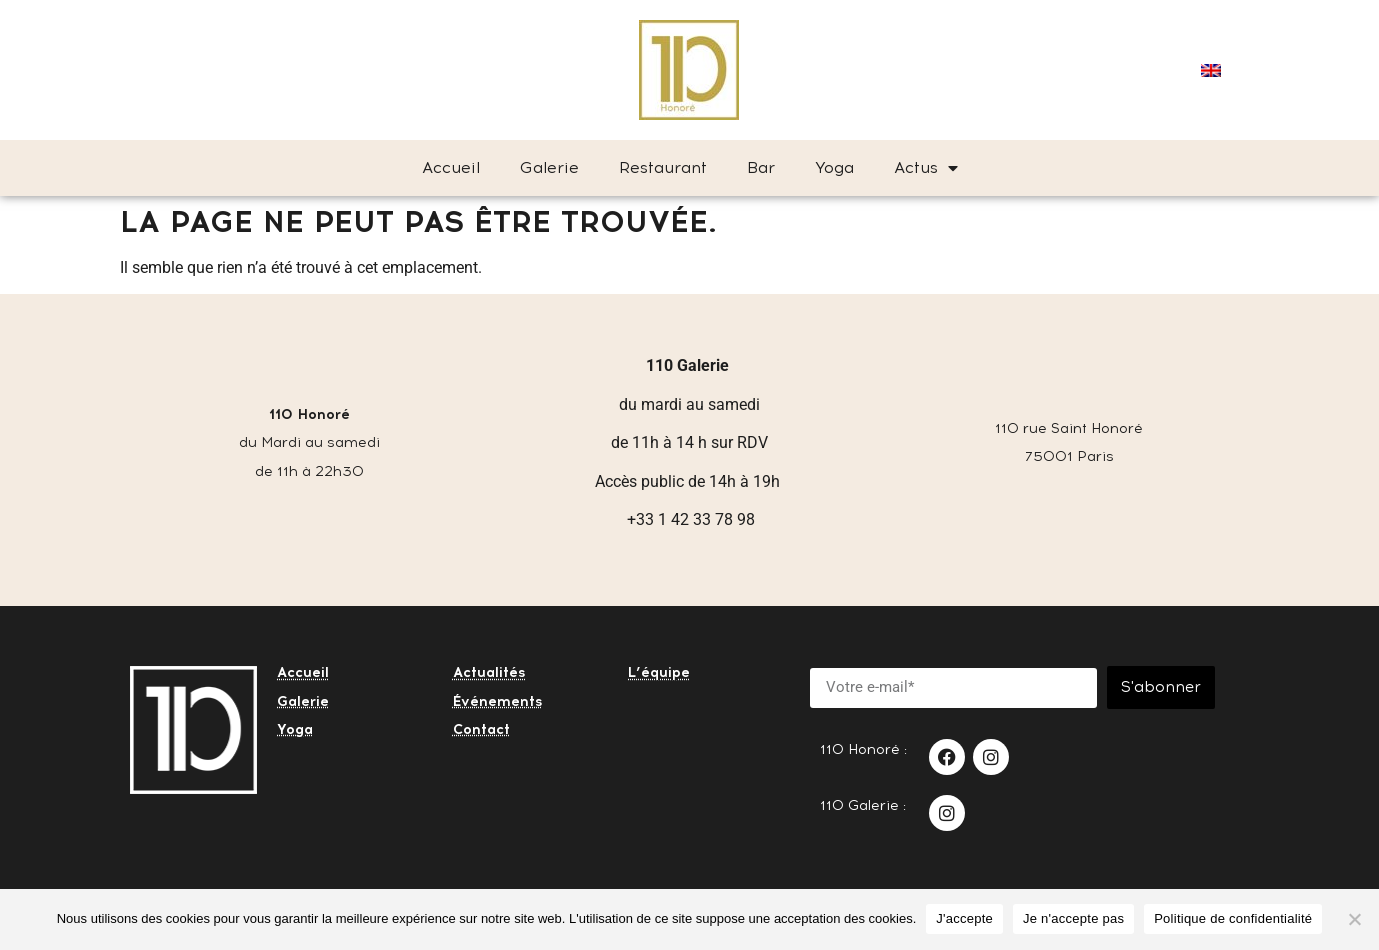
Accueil (451, 167)
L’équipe (659, 672)
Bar (761, 167)
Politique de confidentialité (1233, 918)
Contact (481, 729)
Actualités (489, 672)
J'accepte (964, 918)
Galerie (549, 167)
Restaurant (663, 167)
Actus (926, 168)
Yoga (834, 167)
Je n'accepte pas (1073, 918)
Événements (498, 701)
